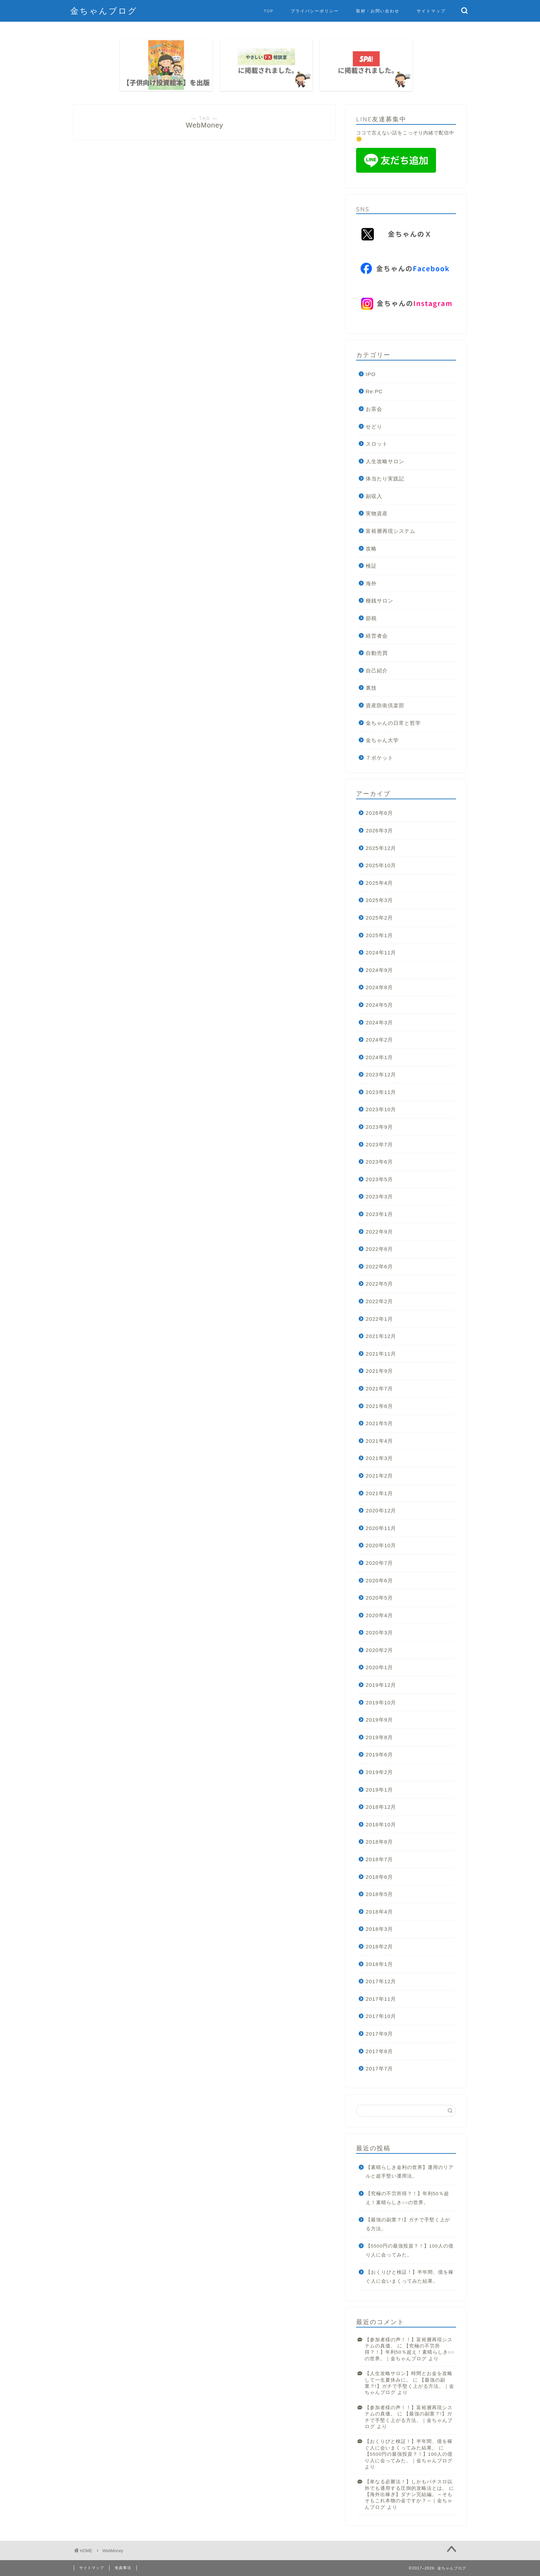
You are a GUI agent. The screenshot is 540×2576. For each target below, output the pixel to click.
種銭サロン (379, 601)
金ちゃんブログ (103, 11)
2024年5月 (379, 1005)
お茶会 (374, 409)
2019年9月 (379, 1720)
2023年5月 (379, 1179)
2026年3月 (379, 830)
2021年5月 (379, 1423)
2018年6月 (379, 1877)
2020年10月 (381, 1545)
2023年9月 (379, 1127)
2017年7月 (379, 2068)
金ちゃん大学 (382, 740)
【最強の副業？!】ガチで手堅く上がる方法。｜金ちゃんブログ (409, 2386)
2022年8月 (379, 1249)
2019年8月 (379, 1737)
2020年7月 (379, 1563)
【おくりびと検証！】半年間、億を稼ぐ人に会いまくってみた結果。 (410, 2277)
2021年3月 (379, 1458)
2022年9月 (379, 1232)
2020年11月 (381, 1528)
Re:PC (374, 391)
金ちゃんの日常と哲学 (393, 723)
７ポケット (379, 758)
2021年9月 (379, 1371)
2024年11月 (381, 952)
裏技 (371, 688)
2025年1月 (379, 935)
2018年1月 (379, 1964)
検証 (371, 566)
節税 (371, 618)
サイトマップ (431, 10)
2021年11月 (381, 1354)
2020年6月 (379, 1580)
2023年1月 (379, 1214)
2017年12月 (381, 1981)
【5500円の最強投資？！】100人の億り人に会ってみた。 (410, 2250)
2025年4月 (379, 883)
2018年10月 (381, 1824)
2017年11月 (381, 1999)
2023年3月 (379, 1196)
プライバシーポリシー (315, 10)
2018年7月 (379, 1859)
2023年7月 (379, 1144)
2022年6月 (379, 1266)
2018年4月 (379, 1912)
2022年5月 (379, 1284)
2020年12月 (381, 1510)
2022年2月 (379, 1301)
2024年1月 (379, 1057)
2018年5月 (379, 1894)
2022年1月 (379, 1319)
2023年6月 (379, 1162)
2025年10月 (381, 865)
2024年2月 (379, 1040)
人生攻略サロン (385, 461)
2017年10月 (381, 2016)
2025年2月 (379, 918)
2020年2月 (379, 1650)
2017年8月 (379, 2051)
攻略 (371, 548)
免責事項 (123, 2568)
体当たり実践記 (385, 478)
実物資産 (377, 513)
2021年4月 (379, 1441)
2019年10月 (381, 1702)
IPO (371, 374)
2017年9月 (379, 2034)
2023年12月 (381, 1074)
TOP (268, 10)
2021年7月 (379, 1388)
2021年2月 (379, 1476)
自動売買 (377, 653)
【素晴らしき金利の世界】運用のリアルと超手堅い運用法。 (410, 2172)
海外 (371, 583)
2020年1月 (379, 1667)
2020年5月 (379, 1598)
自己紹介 (377, 670)
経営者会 (377, 636)
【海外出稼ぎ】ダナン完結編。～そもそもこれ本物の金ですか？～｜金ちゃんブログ (409, 2501)
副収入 (374, 496)
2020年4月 (379, 1615)
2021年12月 (381, 1336)
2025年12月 (381, 848)
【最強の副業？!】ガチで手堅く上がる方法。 (408, 2224)
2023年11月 (381, 1092)
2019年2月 (379, 1772)
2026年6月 (379, 813)
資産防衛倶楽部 (385, 705)
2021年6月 (379, 1406)
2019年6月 (379, 1754)
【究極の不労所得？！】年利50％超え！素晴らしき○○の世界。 (407, 2198)
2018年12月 (381, 1807)
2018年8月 (379, 1842)
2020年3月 (379, 1632)
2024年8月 (379, 987)
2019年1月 (379, 1790)
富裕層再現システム (390, 531)
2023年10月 (381, 1109)
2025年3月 (379, 900)
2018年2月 (379, 1946)
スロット (377, 444)
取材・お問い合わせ (377, 10)
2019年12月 (381, 1685)
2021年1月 (379, 1493)
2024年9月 (379, 970)
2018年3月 (379, 1929)
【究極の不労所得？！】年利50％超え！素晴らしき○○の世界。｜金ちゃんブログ (410, 2352)
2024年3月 (379, 1022)
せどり (374, 426)
